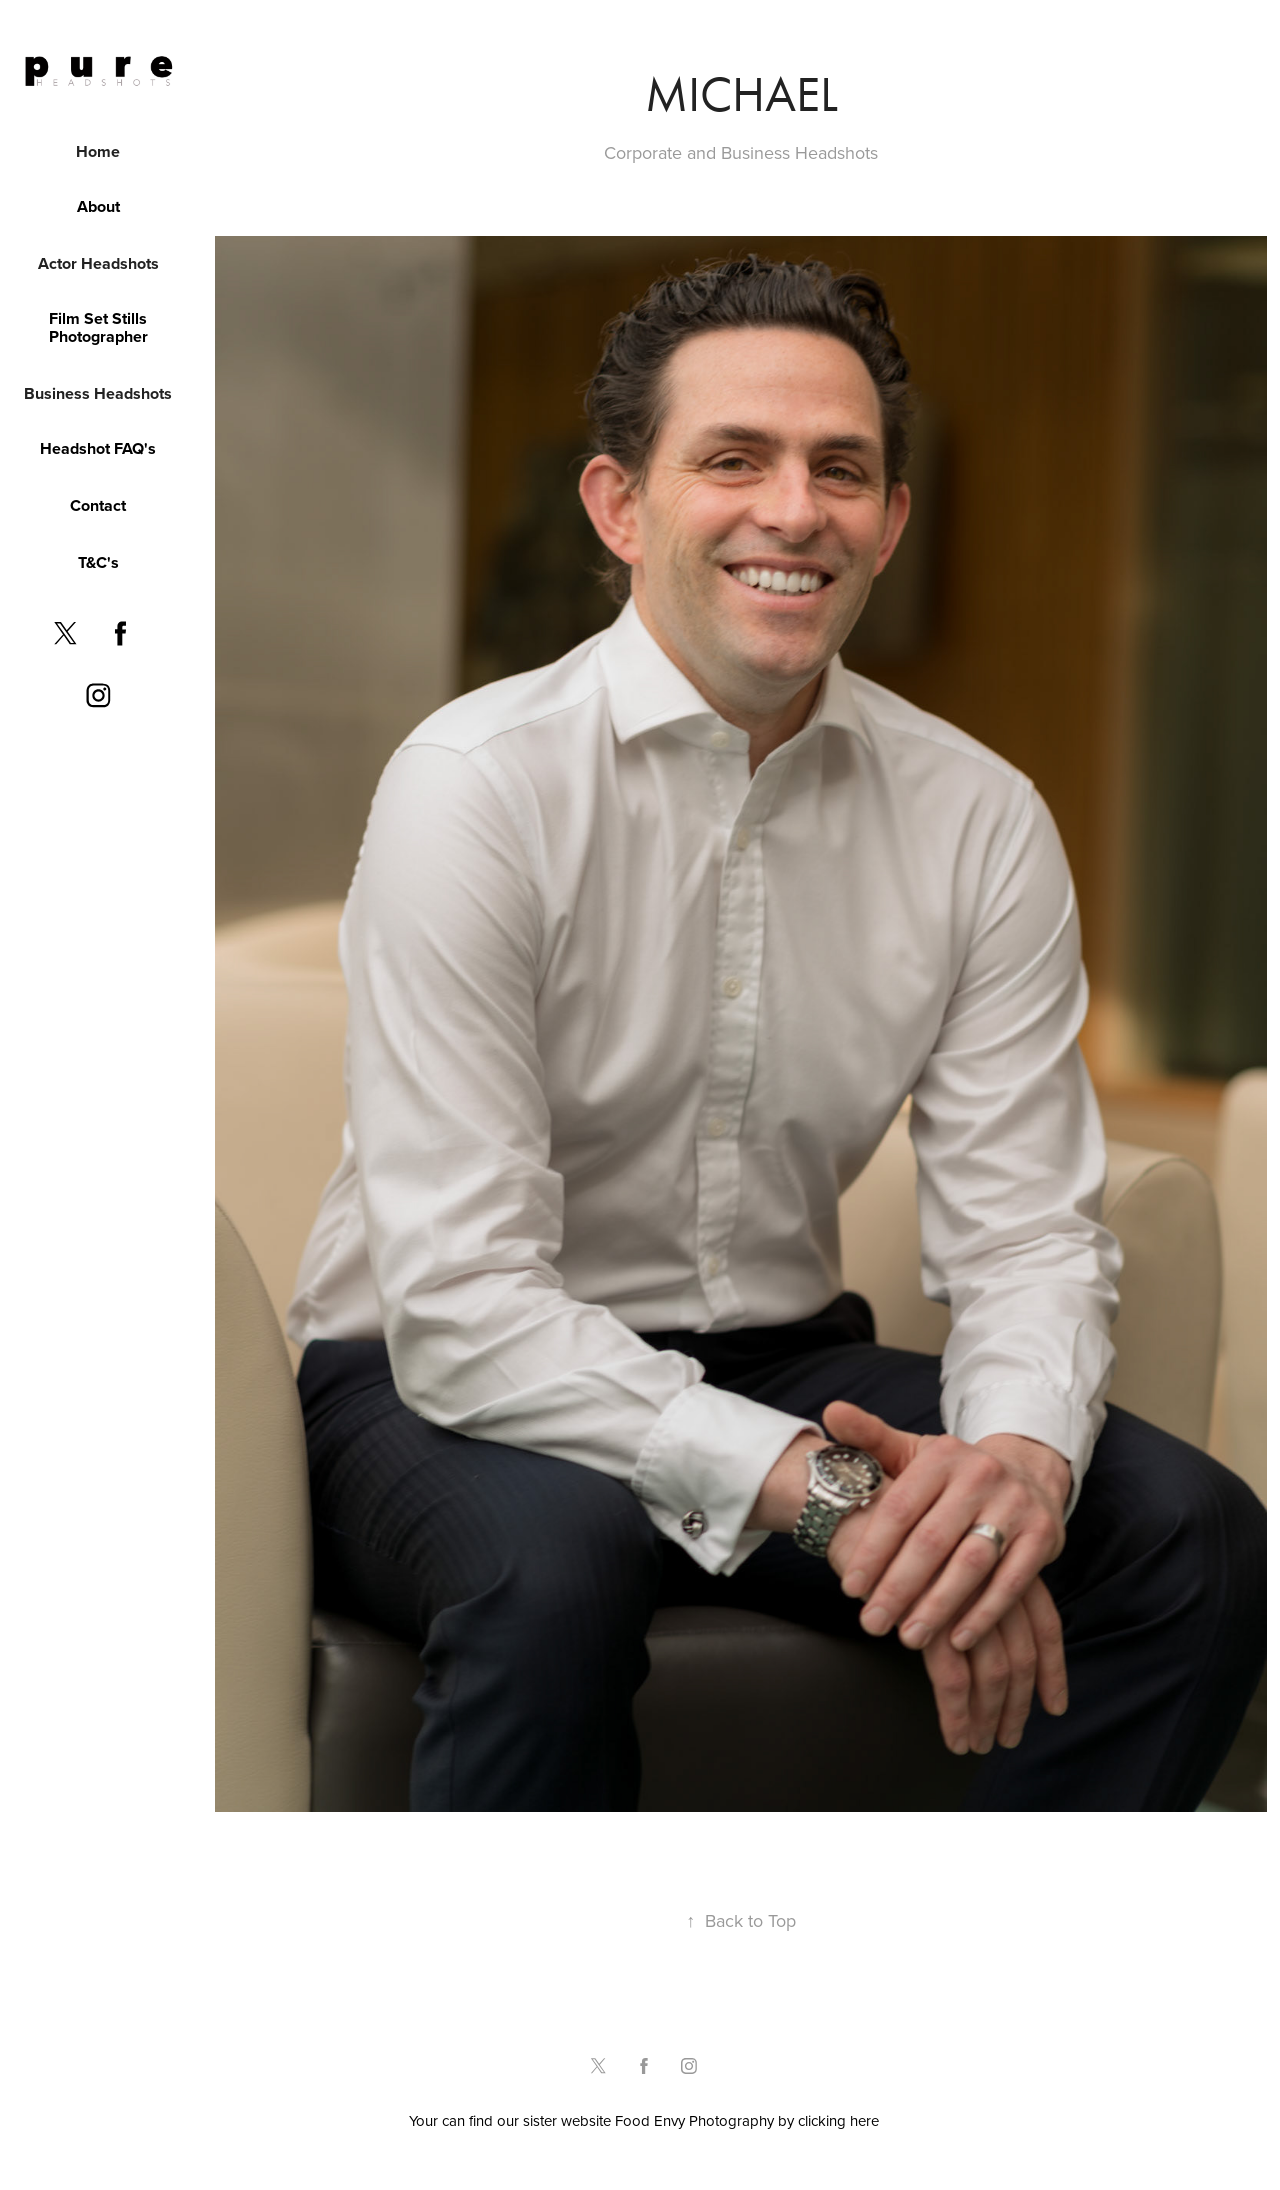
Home (98, 151)
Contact (98, 505)
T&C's (98, 562)
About (98, 206)
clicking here (838, 2120)
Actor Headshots (98, 263)
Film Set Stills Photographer (98, 327)
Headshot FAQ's (98, 448)
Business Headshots (98, 393)
